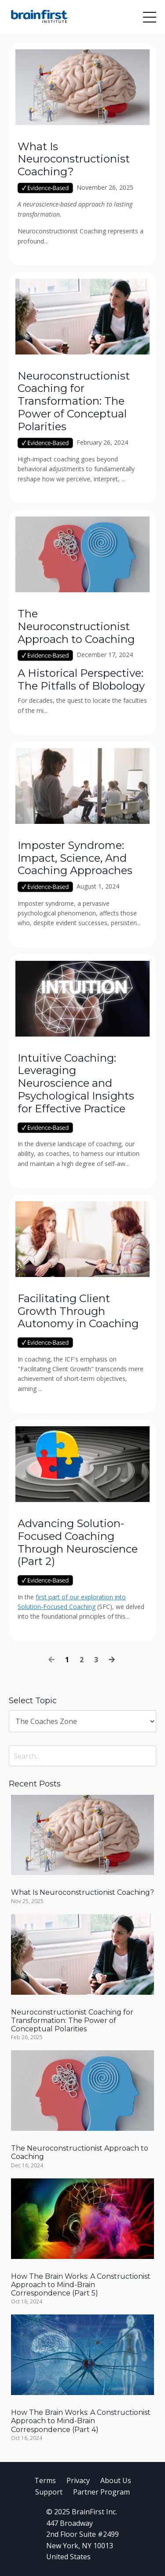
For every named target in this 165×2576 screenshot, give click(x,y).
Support (48, 2492)
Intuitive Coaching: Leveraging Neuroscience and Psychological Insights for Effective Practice (76, 1083)
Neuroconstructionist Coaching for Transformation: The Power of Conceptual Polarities (74, 401)
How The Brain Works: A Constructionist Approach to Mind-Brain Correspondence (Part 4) (80, 2420)
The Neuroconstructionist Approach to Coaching (76, 627)
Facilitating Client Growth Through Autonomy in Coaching (78, 1311)
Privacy (78, 2480)
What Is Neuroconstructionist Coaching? (74, 159)
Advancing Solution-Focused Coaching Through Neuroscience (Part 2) (78, 1542)
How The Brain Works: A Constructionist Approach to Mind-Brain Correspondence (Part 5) (80, 2284)
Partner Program (101, 2492)
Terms (45, 2480)
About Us (115, 2480)
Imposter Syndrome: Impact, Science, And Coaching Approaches (75, 858)
